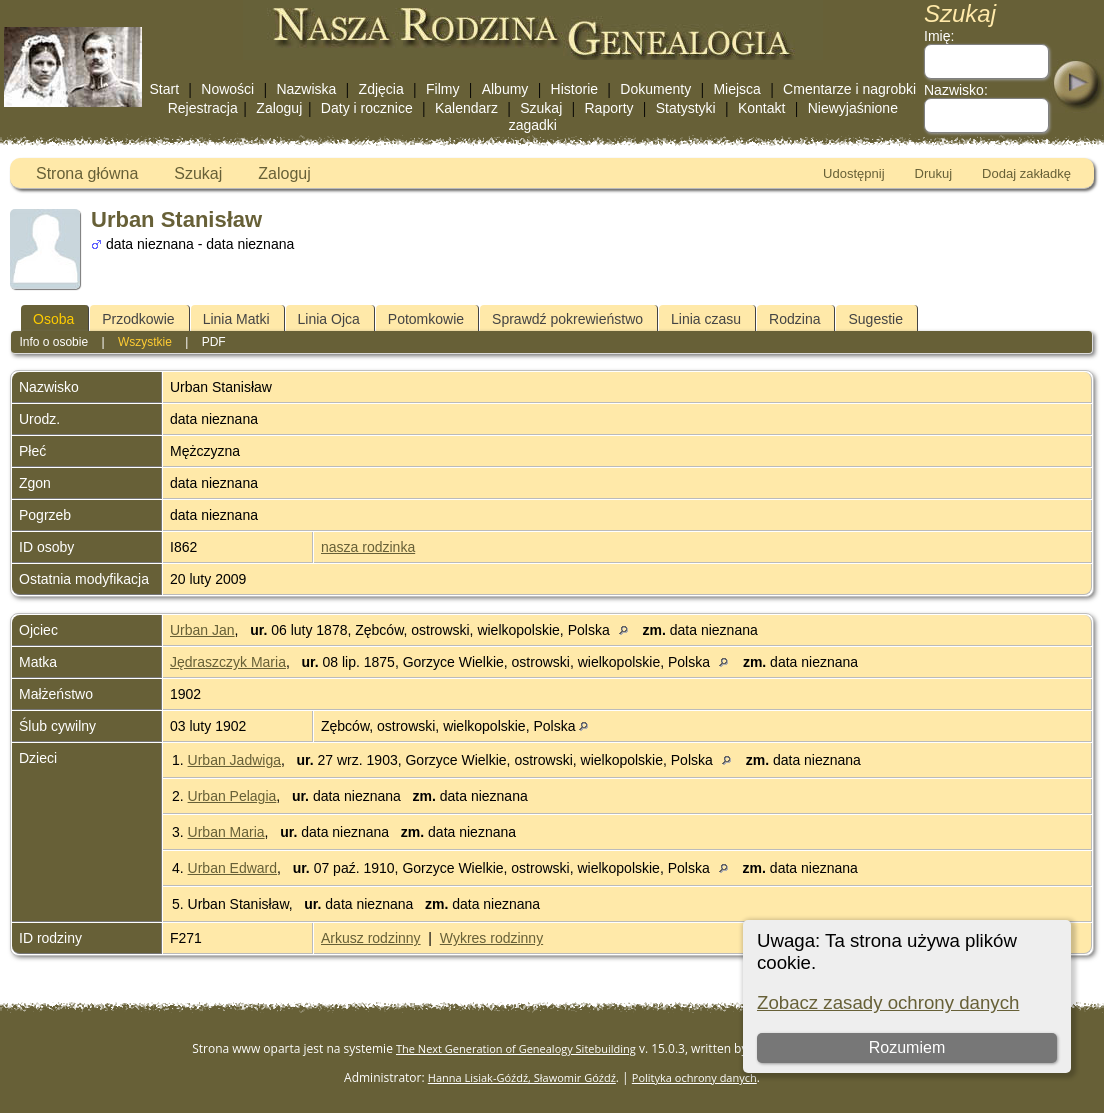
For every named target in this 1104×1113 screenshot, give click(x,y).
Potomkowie (426, 319)
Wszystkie (145, 342)
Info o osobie (53, 342)
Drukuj (934, 173)
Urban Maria (226, 832)
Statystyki (686, 108)
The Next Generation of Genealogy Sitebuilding (516, 1048)
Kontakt (761, 108)
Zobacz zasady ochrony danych (888, 1002)
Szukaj (541, 108)
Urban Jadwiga (234, 760)
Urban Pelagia (232, 796)
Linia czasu (706, 319)
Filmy (442, 89)
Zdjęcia (381, 89)
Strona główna (87, 173)
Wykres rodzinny (491, 938)
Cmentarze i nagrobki (849, 89)
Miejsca (736, 89)
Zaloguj (279, 108)
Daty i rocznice (367, 108)
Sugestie (875, 319)
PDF (214, 342)
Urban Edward (233, 868)
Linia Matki (236, 319)
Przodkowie (138, 319)
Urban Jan (202, 630)
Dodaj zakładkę (1026, 173)
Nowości (227, 89)
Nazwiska (306, 89)
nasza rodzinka (368, 547)
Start (164, 89)
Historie (574, 89)
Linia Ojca (329, 319)
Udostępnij (853, 173)
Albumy (505, 89)
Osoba (53, 319)
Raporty (609, 108)
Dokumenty (655, 89)
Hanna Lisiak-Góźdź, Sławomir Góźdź (522, 1077)
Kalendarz (466, 108)
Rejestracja (203, 108)
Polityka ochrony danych (694, 1077)
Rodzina (794, 319)
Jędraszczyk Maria (228, 662)
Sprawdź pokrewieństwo (567, 319)
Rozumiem (907, 1047)
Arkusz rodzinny (371, 938)
